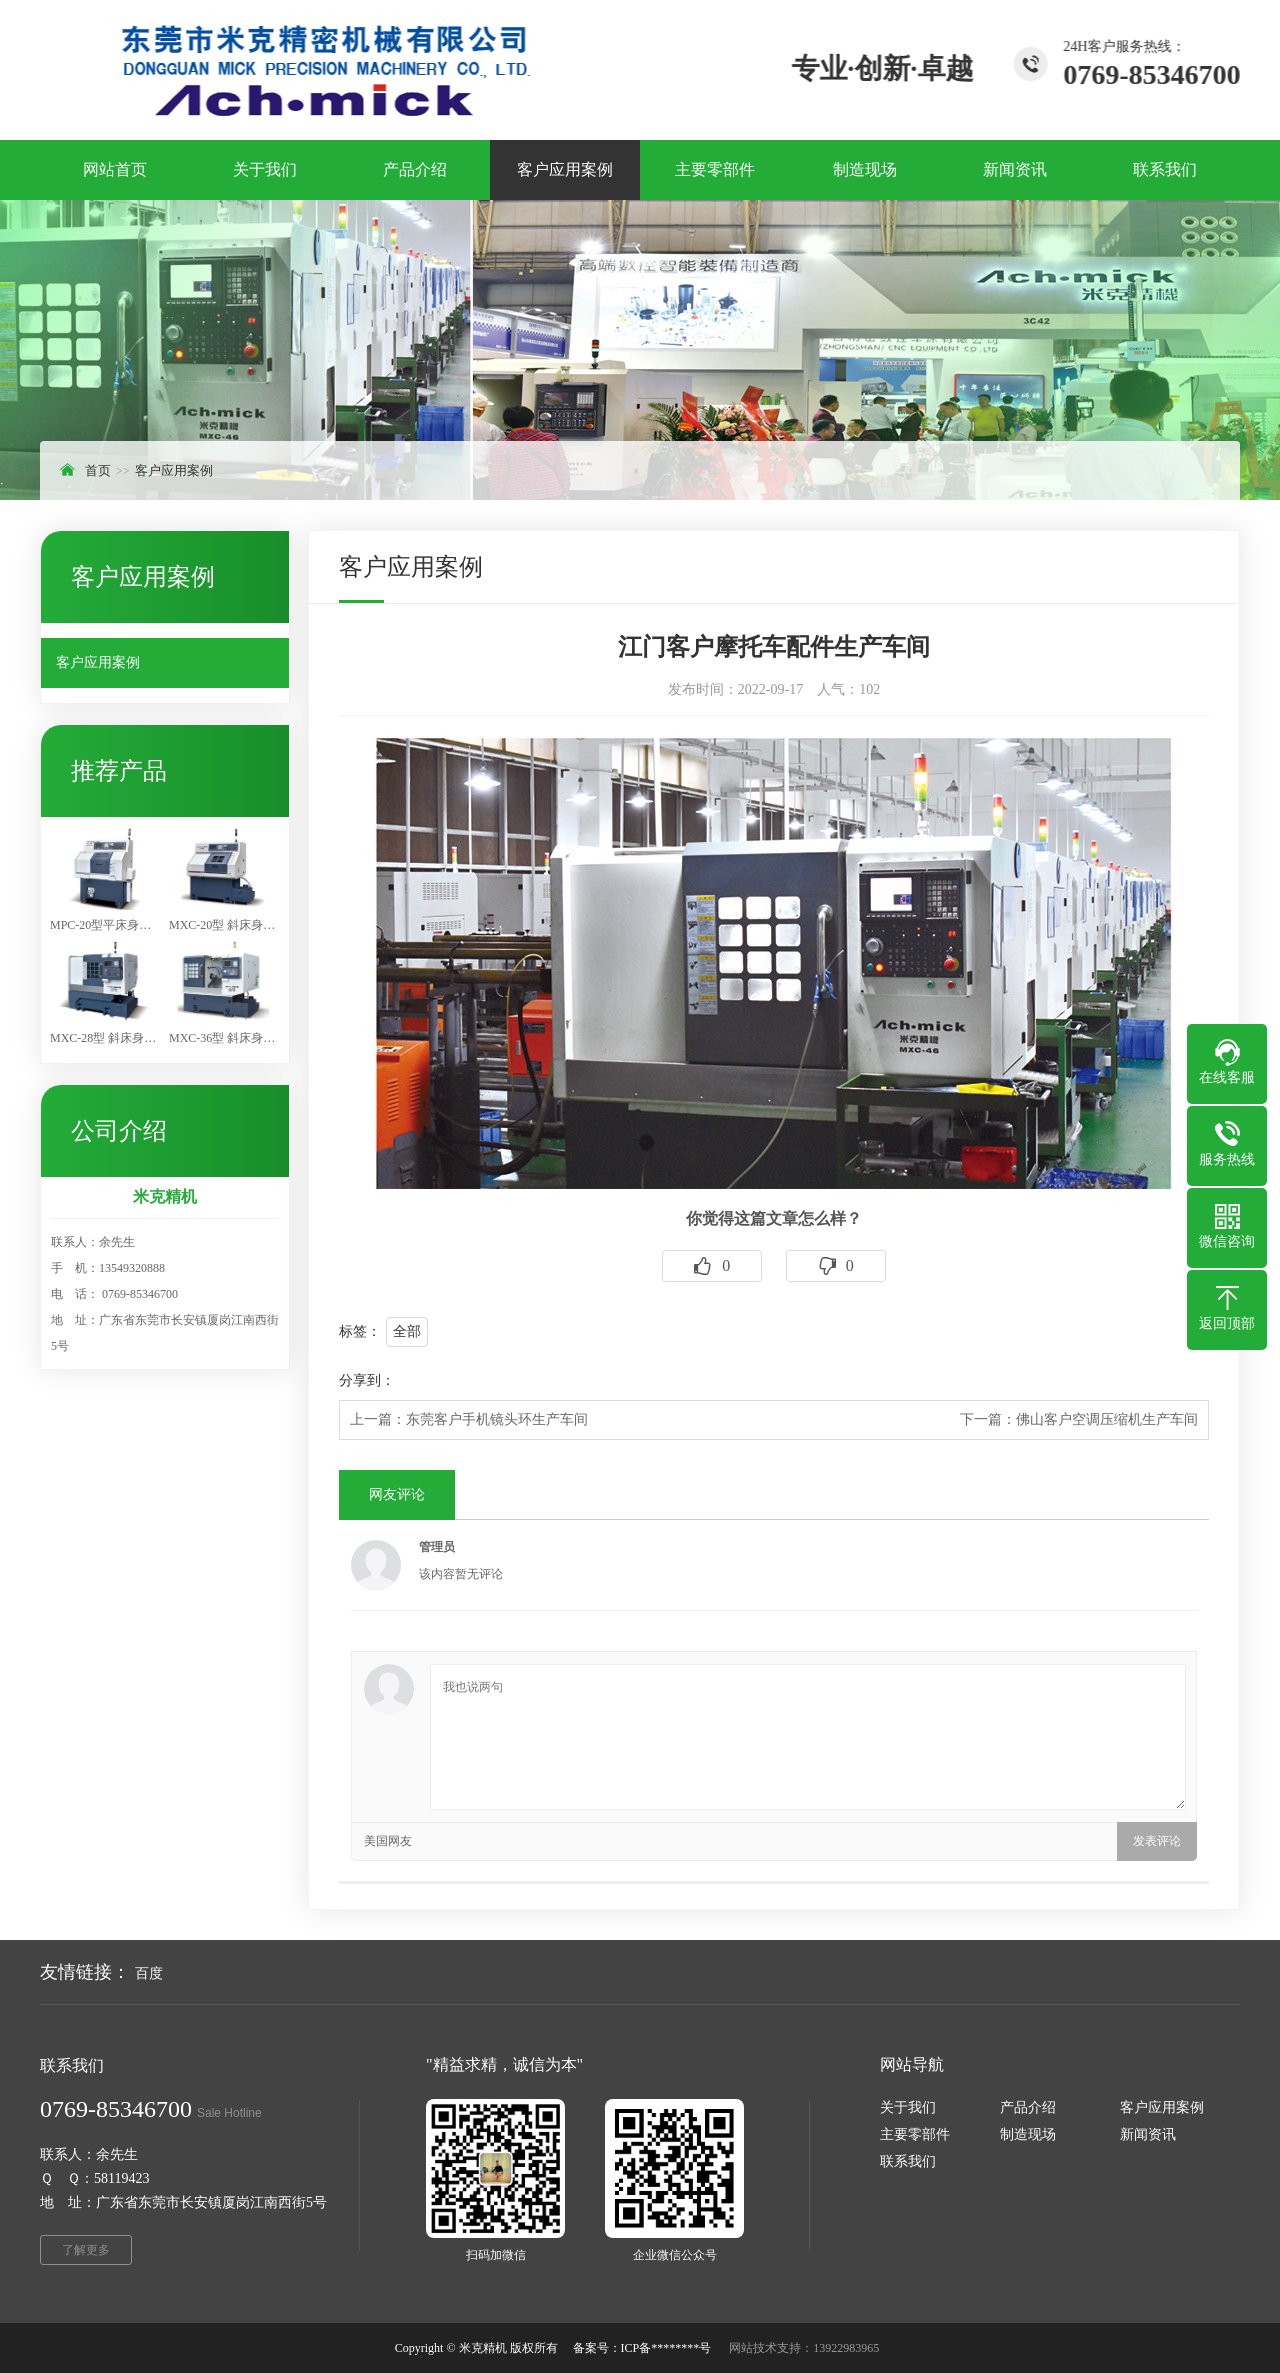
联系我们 (908, 2161)
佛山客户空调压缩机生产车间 (1107, 1419)
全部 (407, 1331)
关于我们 (908, 2107)
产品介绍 (1028, 2107)
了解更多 (86, 2250)
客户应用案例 (174, 470)
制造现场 (1028, 2134)
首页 (98, 470)
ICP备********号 (666, 2348)
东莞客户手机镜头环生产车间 (497, 1419)
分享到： (367, 1380)
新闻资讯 (1148, 2134)
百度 (149, 1973)
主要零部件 (915, 2134)
